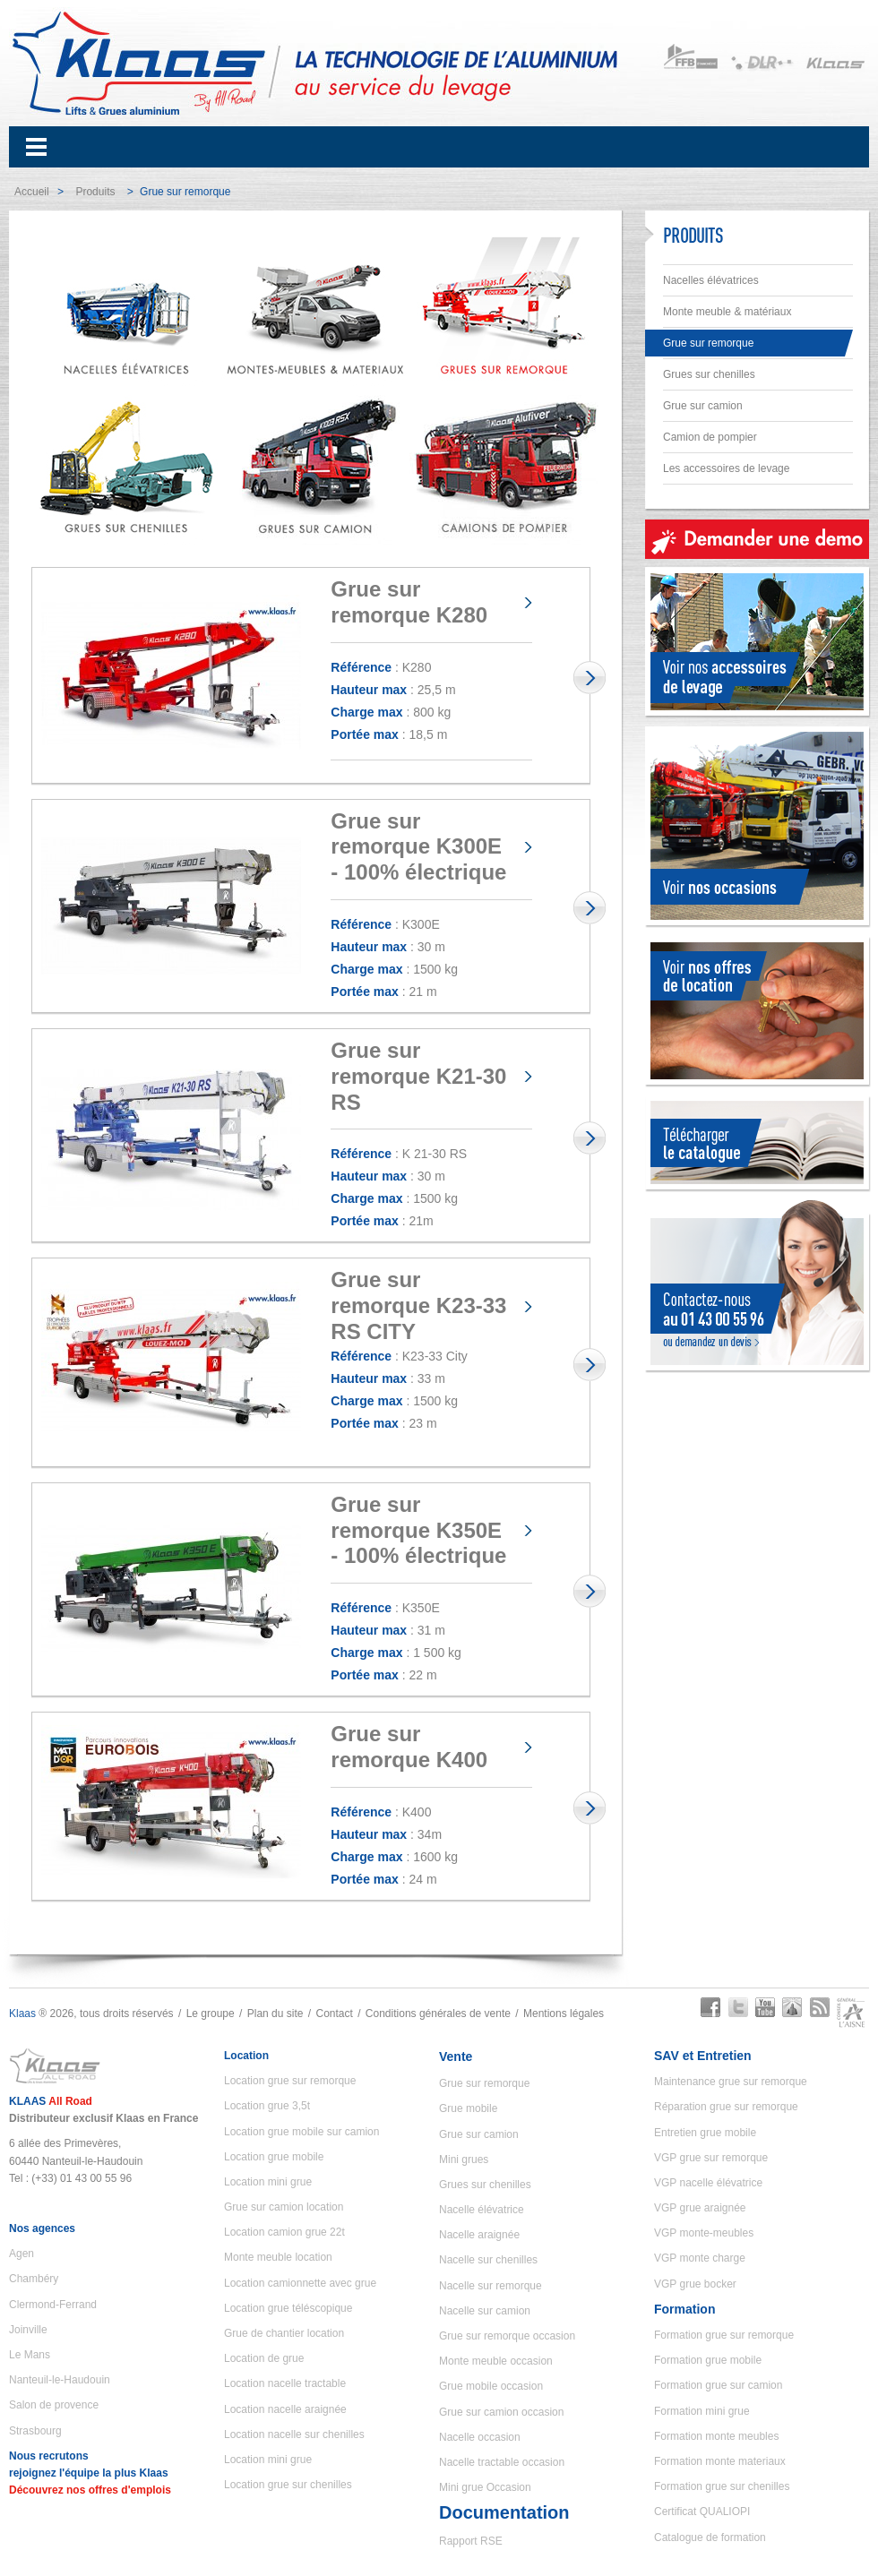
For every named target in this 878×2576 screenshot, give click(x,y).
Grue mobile (468, 2108)
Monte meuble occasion (496, 2361)
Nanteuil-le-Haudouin (59, 2380)
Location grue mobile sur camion (301, 2131)
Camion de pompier (710, 437)
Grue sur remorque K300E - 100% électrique (418, 847)
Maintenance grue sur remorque (730, 2081)
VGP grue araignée (700, 2208)
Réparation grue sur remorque (726, 2106)
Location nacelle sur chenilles (294, 2434)
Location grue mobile (273, 2157)
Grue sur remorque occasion (507, 2336)
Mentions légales (563, 2013)
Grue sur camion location (283, 2207)
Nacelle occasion (480, 2437)
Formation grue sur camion (718, 2385)
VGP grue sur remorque (711, 2157)
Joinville (28, 2329)
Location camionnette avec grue (300, 2283)
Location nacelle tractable (285, 2383)
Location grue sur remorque (290, 2080)
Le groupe (210, 2013)
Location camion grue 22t (284, 2232)
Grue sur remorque (708, 343)
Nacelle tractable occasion (501, 2462)
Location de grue (264, 2358)
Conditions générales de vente (438, 2013)
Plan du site (275, 2013)
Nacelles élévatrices (711, 280)
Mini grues (463, 2159)
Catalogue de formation (710, 2537)
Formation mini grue (702, 2411)
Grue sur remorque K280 (409, 602)
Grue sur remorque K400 (409, 1747)
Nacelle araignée (479, 2234)
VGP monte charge (699, 2258)
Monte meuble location (278, 2257)
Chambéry (33, 2278)
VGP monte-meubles (703, 2233)
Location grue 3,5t (267, 2105)
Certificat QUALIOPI (702, 2511)
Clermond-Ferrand (53, 2304)
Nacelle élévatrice (481, 2209)
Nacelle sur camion (484, 2311)
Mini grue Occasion (485, 2487)
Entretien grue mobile (705, 2132)
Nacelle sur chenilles (488, 2260)
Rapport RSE (471, 2541)
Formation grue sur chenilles (721, 2486)
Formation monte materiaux (720, 2461)
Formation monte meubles (716, 2436)
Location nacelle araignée (285, 2409)
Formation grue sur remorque (724, 2335)
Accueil (31, 191)
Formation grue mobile (708, 2360)
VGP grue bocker (695, 2284)
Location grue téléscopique (288, 2308)
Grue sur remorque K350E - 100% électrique (418, 1530)
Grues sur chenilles (709, 374)
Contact (333, 2013)
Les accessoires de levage (726, 468)
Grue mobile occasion (491, 2386)
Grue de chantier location (284, 2333)
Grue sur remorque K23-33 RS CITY (418, 1305)
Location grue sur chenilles (288, 2484)
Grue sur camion (703, 405)
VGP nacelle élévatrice (708, 2183)
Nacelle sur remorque (490, 2286)
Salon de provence (54, 2405)
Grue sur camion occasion (501, 2412)
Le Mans (29, 2354)
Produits (95, 191)
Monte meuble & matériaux (727, 311)
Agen (21, 2253)
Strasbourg (35, 2431)
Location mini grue (268, 2182)
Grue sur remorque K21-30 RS (418, 1076)
